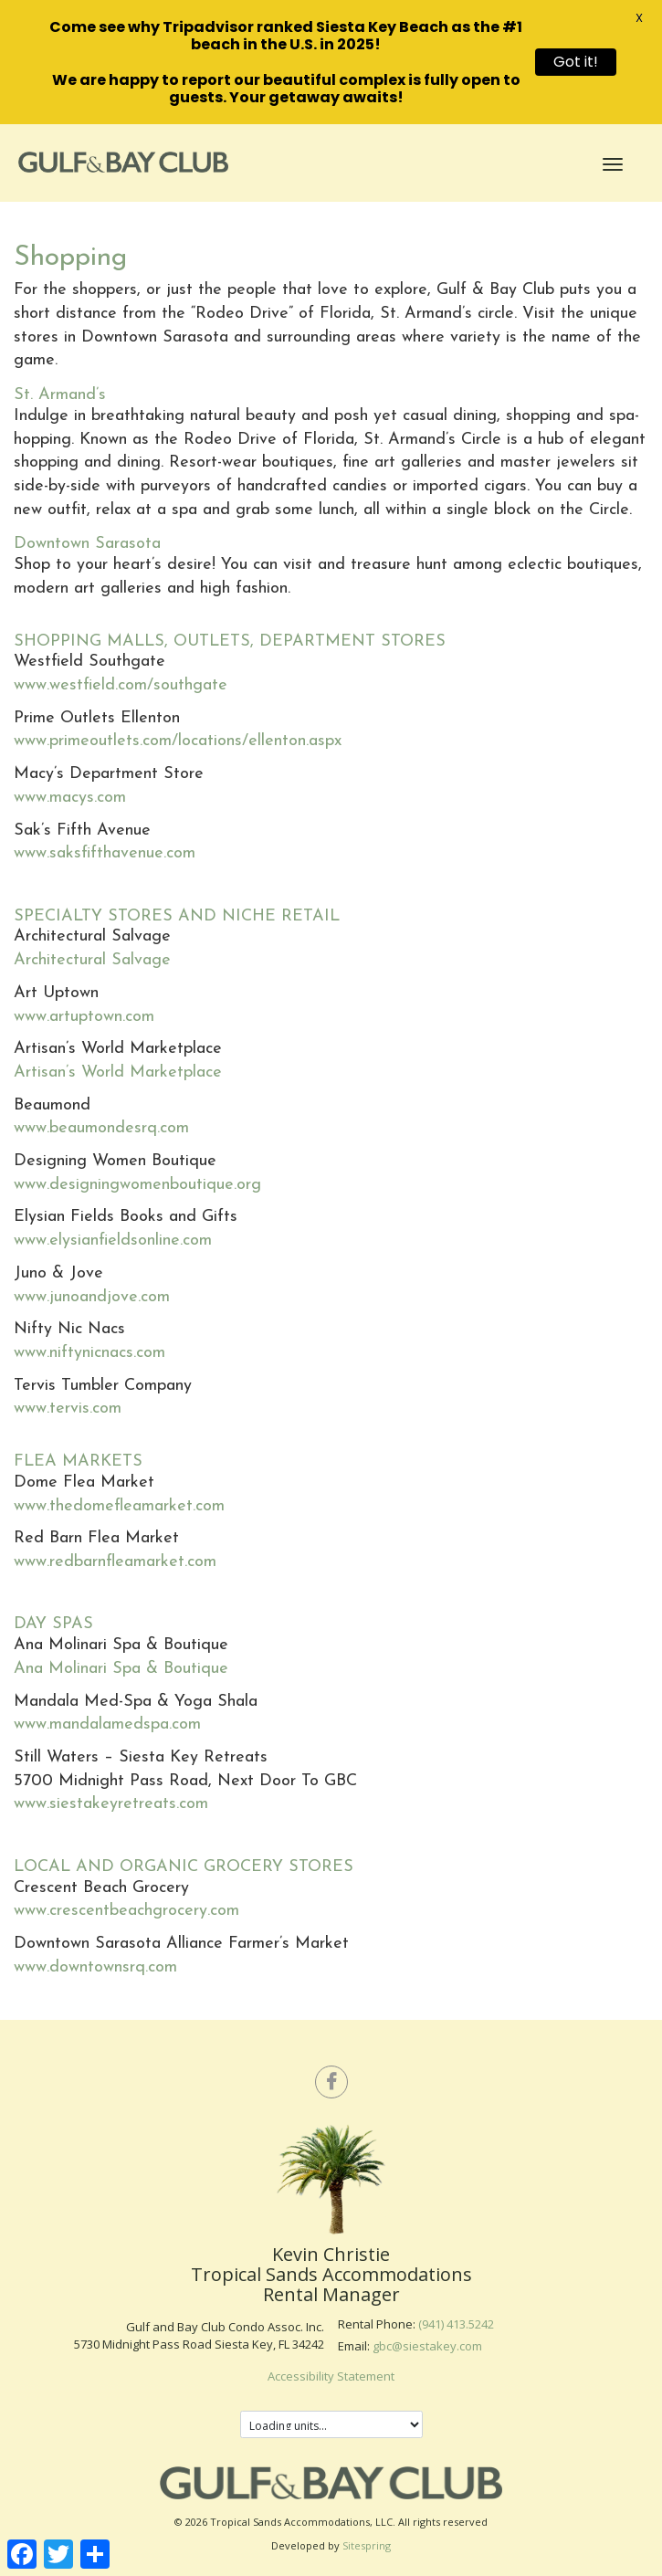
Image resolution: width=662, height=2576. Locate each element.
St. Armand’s (60, 395)
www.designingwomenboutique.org (137, 1184)
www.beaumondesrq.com (101, 1128)
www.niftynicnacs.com (89, 1353)
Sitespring (366, 2545)
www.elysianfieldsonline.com (113, 1240)
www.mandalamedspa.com (107, 1724)
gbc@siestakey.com (427, 2346)
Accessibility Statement (331, 2376)
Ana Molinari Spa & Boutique (121, 1668)
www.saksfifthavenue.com (104, 853)
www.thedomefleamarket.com (119, 1506)
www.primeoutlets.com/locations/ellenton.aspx (178, 741)
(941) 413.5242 (456, 2324)
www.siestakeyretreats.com (111, 1804)
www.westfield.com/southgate (120, 685)
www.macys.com (70, 797)
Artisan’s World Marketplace (118, 1072)
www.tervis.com (67, 1408)
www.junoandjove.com (92, 1297)
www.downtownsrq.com (95, 1967)
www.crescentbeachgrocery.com (126, 1910)
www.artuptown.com (84, 1016)
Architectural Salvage (92, 960)
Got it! (575, 61)
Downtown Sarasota (87, 543)
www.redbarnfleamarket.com (115, 1562)
